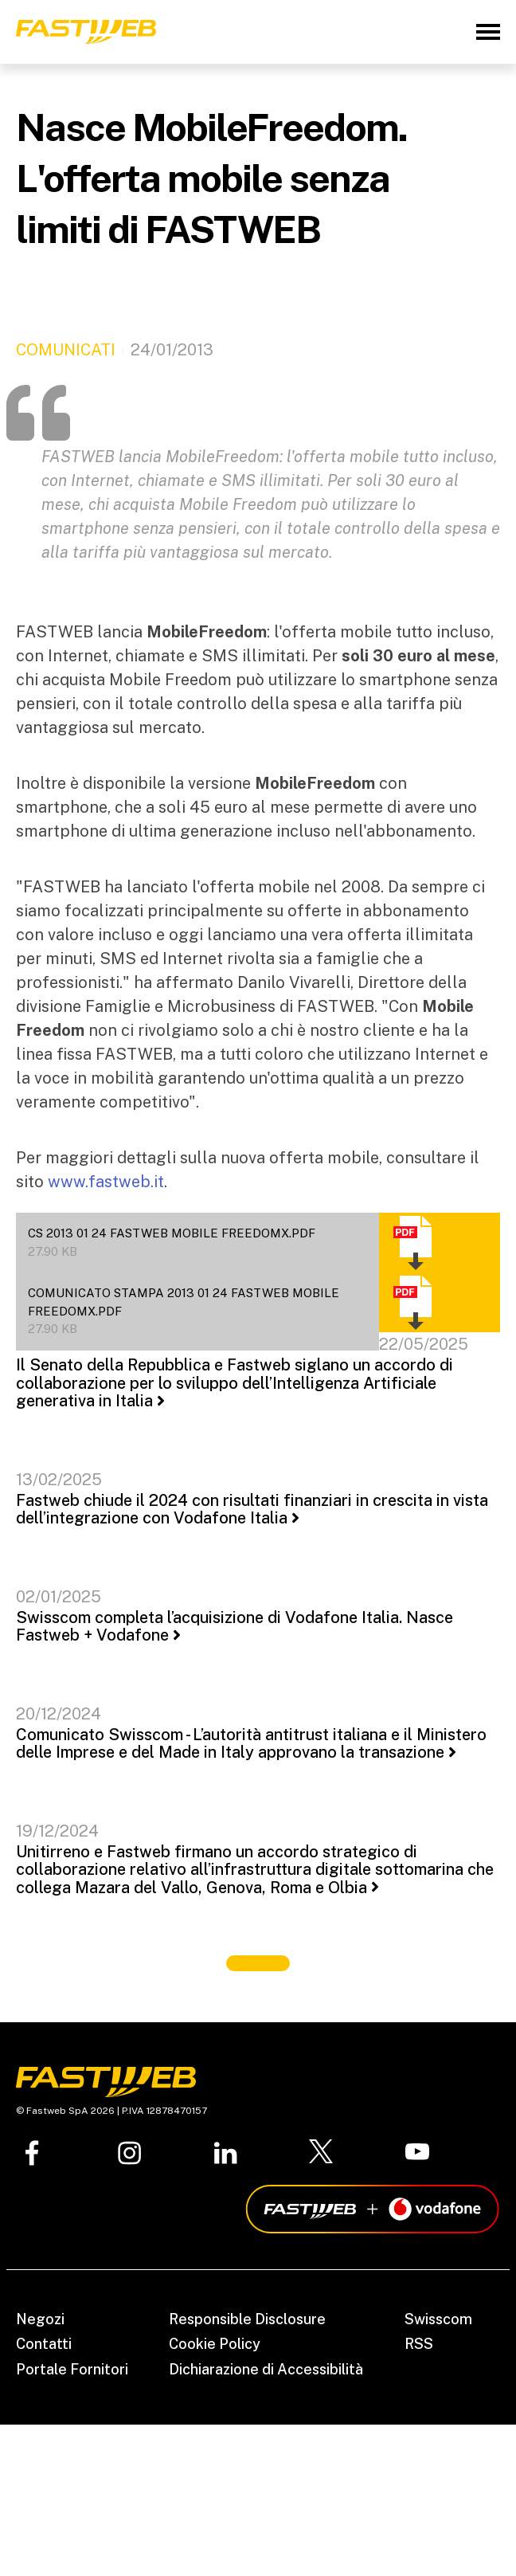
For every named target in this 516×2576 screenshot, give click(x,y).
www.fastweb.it (106, 1181)
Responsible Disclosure (247, 2319)
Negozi (40, 2319)
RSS (419, 2343)
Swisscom (438, 2319)
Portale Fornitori (72, 2369)
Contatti (44, 2343)
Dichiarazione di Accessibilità (266, 2369)
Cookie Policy (214, 2343)
